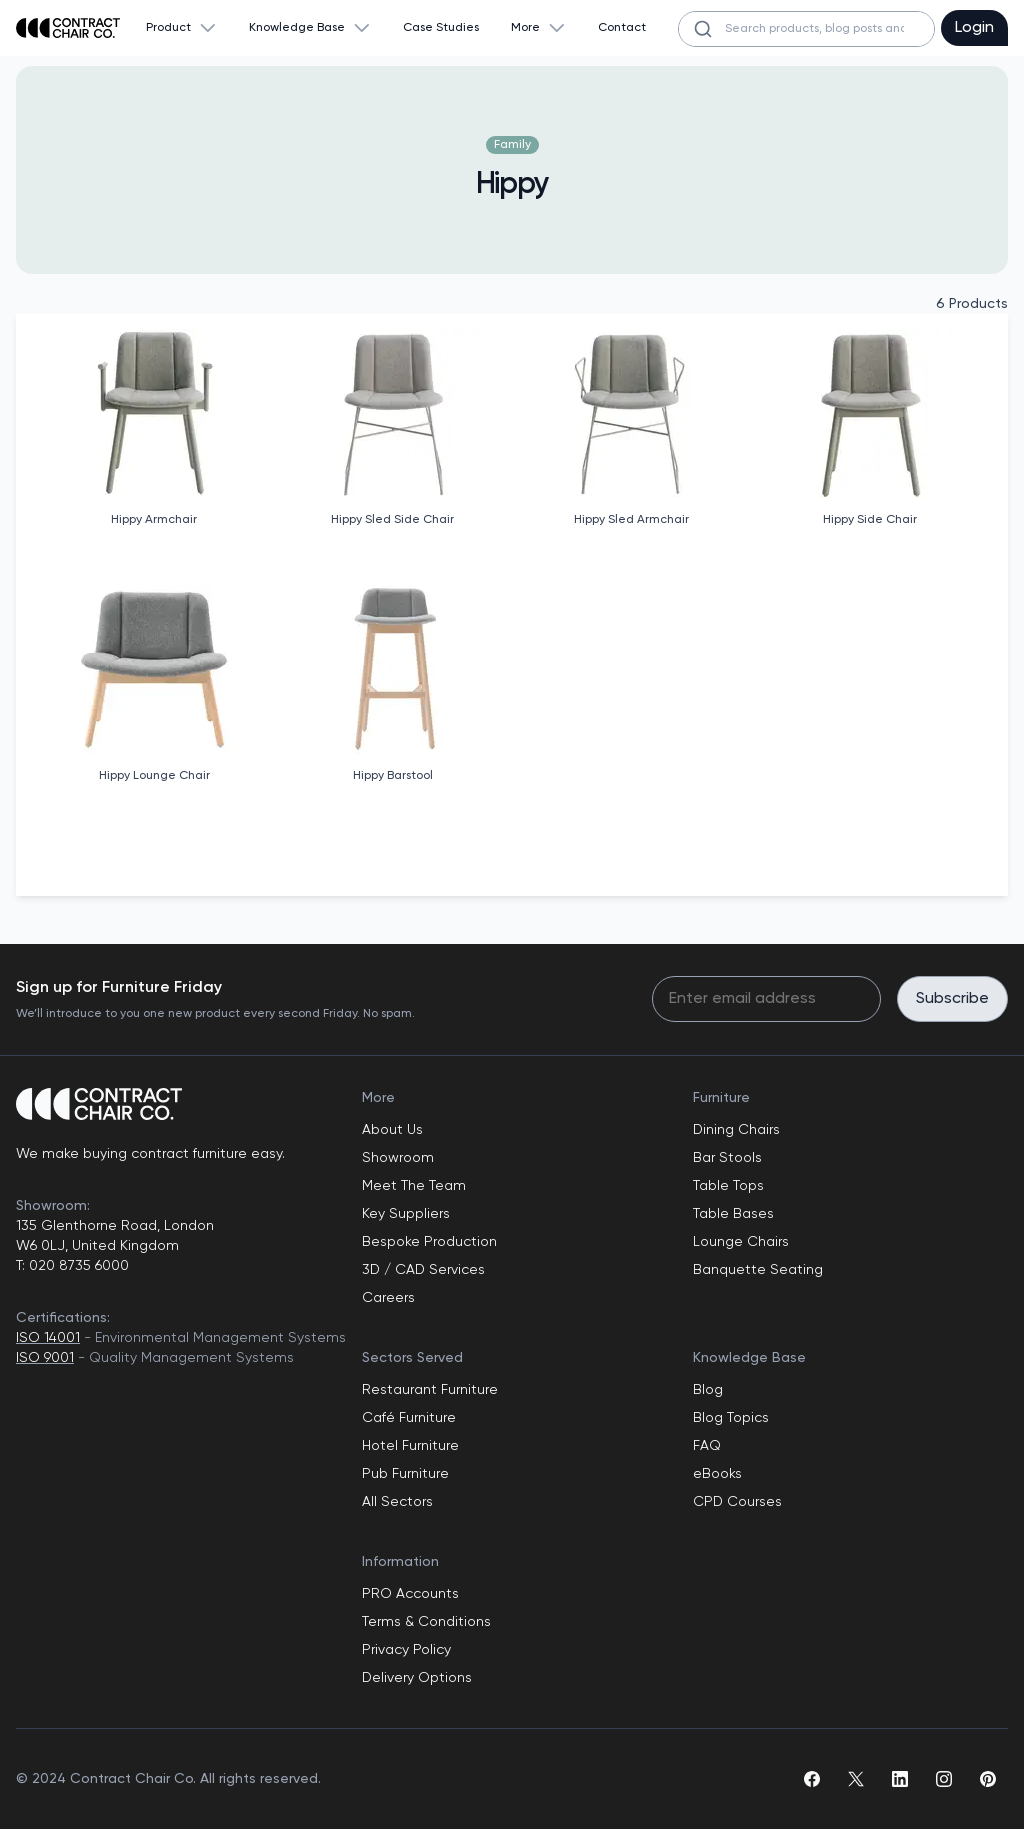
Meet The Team (414, 1186)
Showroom (398, 1158)
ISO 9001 (45, 1358)
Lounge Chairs (741, 1242)
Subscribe (952, 999)
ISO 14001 (48, 1338)
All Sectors (397, 1502)
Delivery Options (417, 1678)
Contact (622, 28)
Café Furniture (409, 1418)
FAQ (707, 1446)
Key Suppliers (406, 1214)
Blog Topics (731, 1418)
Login (974, 28)
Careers (388, 1298)
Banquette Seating (758, 1270)
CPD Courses (737, 1502)
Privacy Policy (406, 1650)
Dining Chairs (736, 1130)
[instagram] (944, 1779)
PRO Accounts (410, 1594)
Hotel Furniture (410, 1446)
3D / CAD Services (423, 1270)
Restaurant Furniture (430, 1390)
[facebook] (812, 1779)
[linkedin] (900, 1779)
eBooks (717, 1474)
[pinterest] (988, 1779)
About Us (392, 1130)
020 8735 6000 (77, 1266)
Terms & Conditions (426, 1622)
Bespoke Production (429, 1242)
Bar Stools (727, 1158)
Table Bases (733, 1214)
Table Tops (728, 1186)
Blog (708, 1390)
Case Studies (441, 28)
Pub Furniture (405, 1474)
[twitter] (856, 1779)
